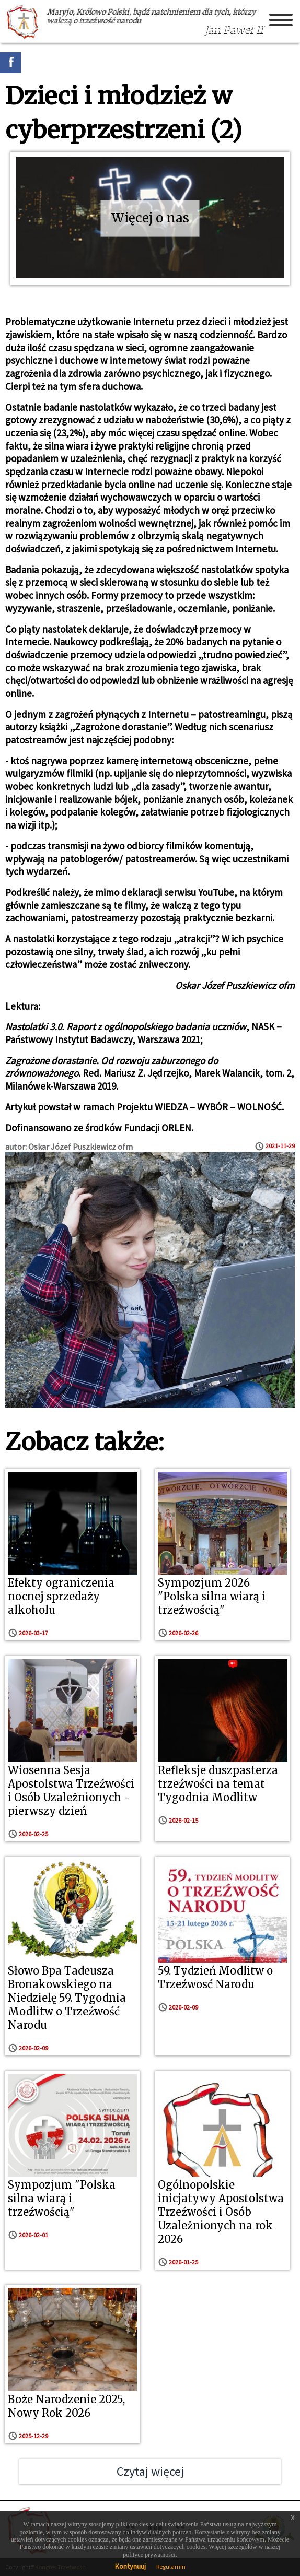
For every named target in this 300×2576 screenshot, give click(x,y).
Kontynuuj (130, 2566)
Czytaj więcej (150, 2471)
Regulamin (171, 2566)
